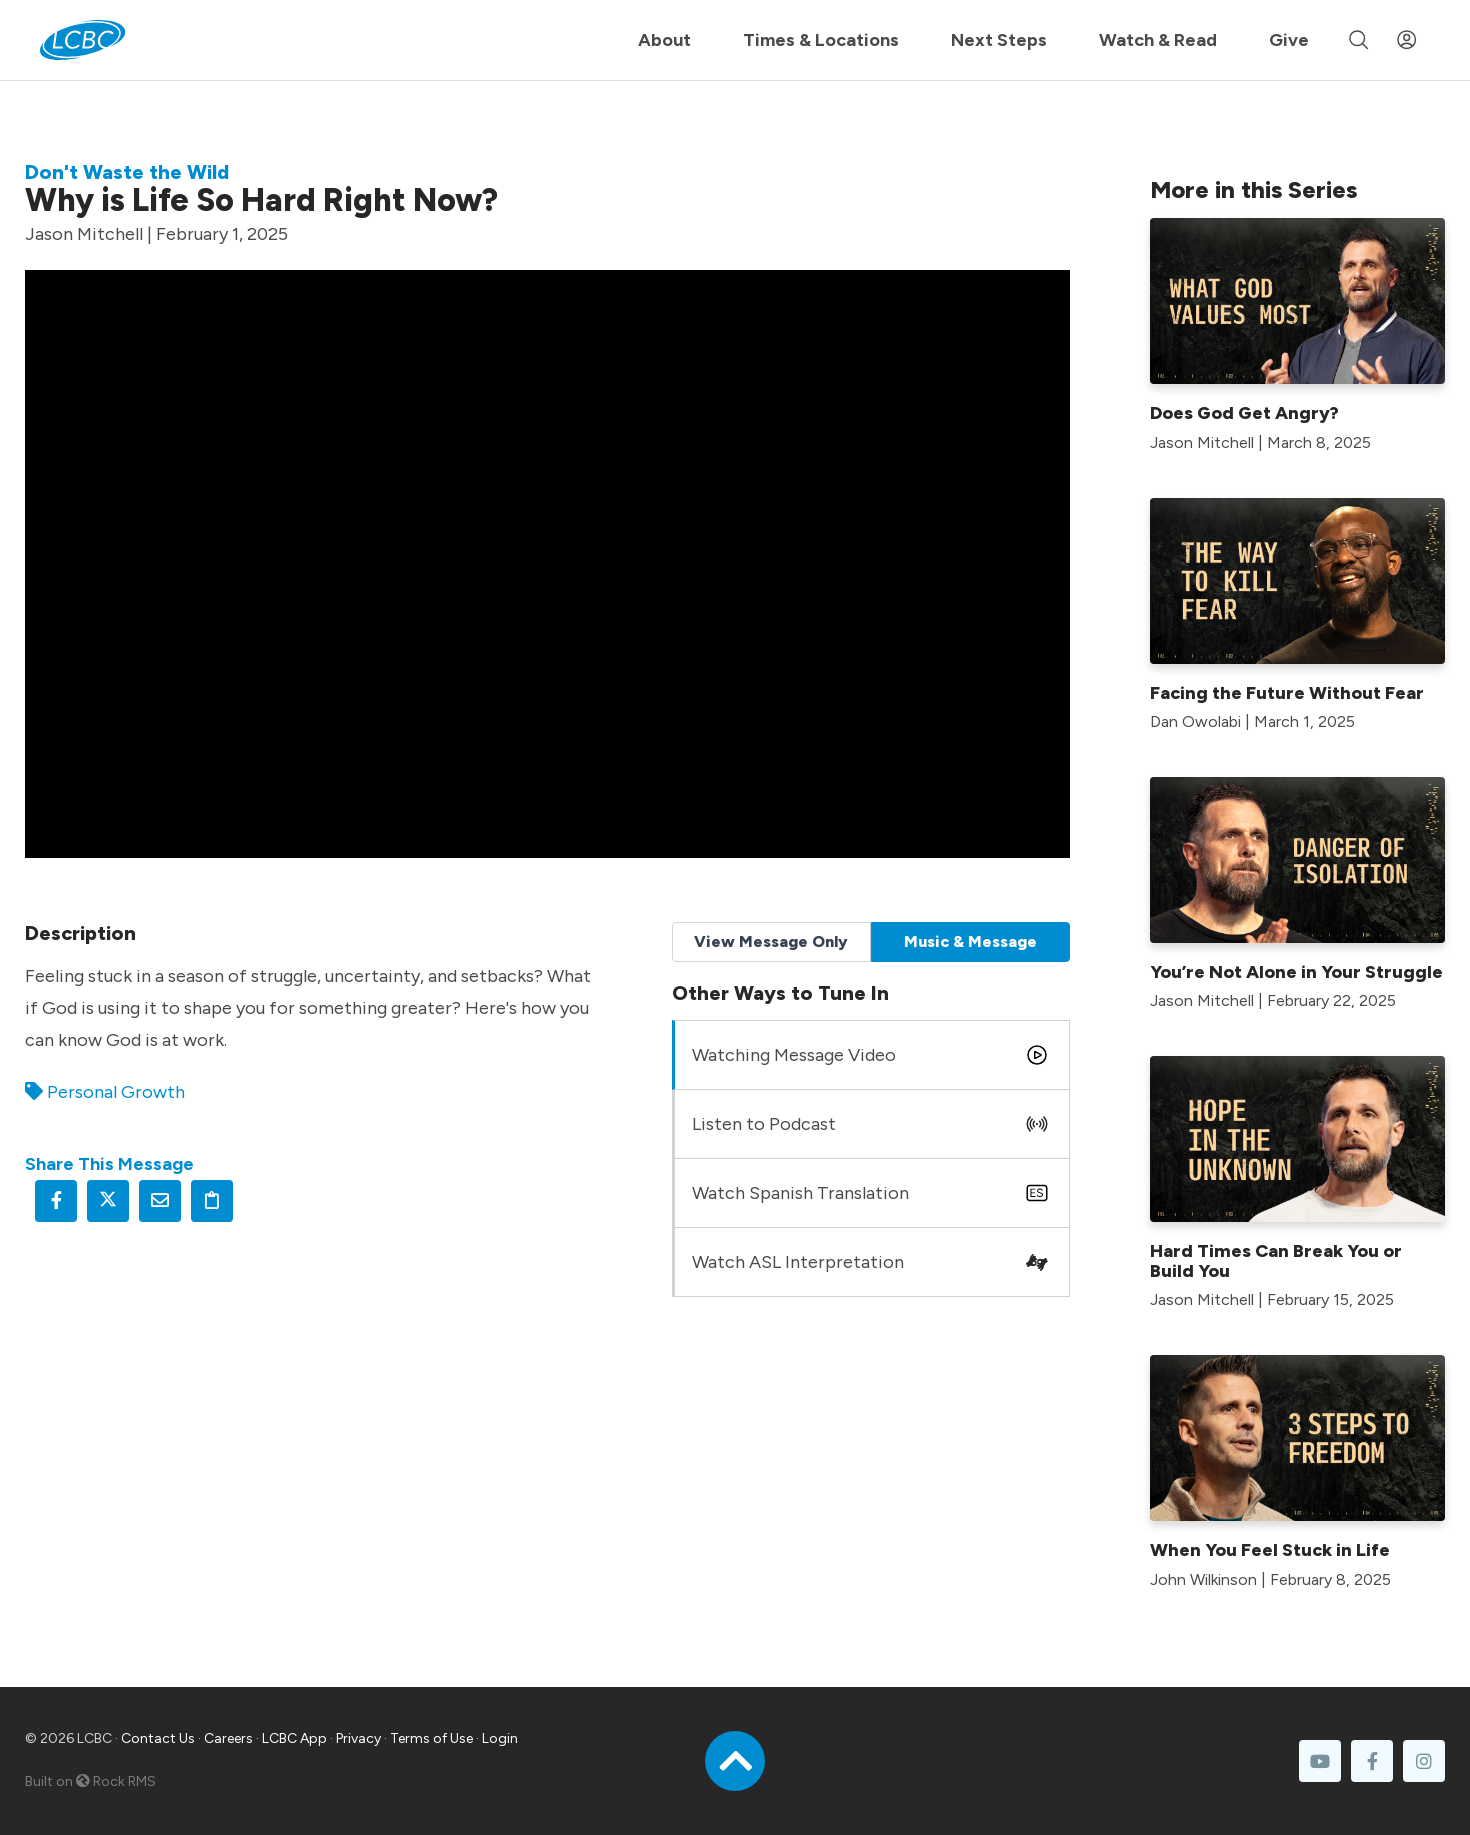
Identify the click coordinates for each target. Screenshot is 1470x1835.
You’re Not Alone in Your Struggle (1296, 972)
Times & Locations (821, 40)
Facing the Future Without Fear (1287, 693)
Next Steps (999, 40)
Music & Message (970, 941)
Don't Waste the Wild (127, 172)
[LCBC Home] (82, 40)
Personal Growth (116, 1092)
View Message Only (771, 941)
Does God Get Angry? (1244, 413)
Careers (228, 1738)
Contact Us (158, 1738)
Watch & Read (1158, 40)
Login (500, 1738)
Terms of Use (431, 1738)
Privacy (358, 1738)
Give (1289, 40)
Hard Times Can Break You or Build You (1276, 1261)
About (664, 40)
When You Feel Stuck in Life (1270, 1550)
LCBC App (294, 1738)
